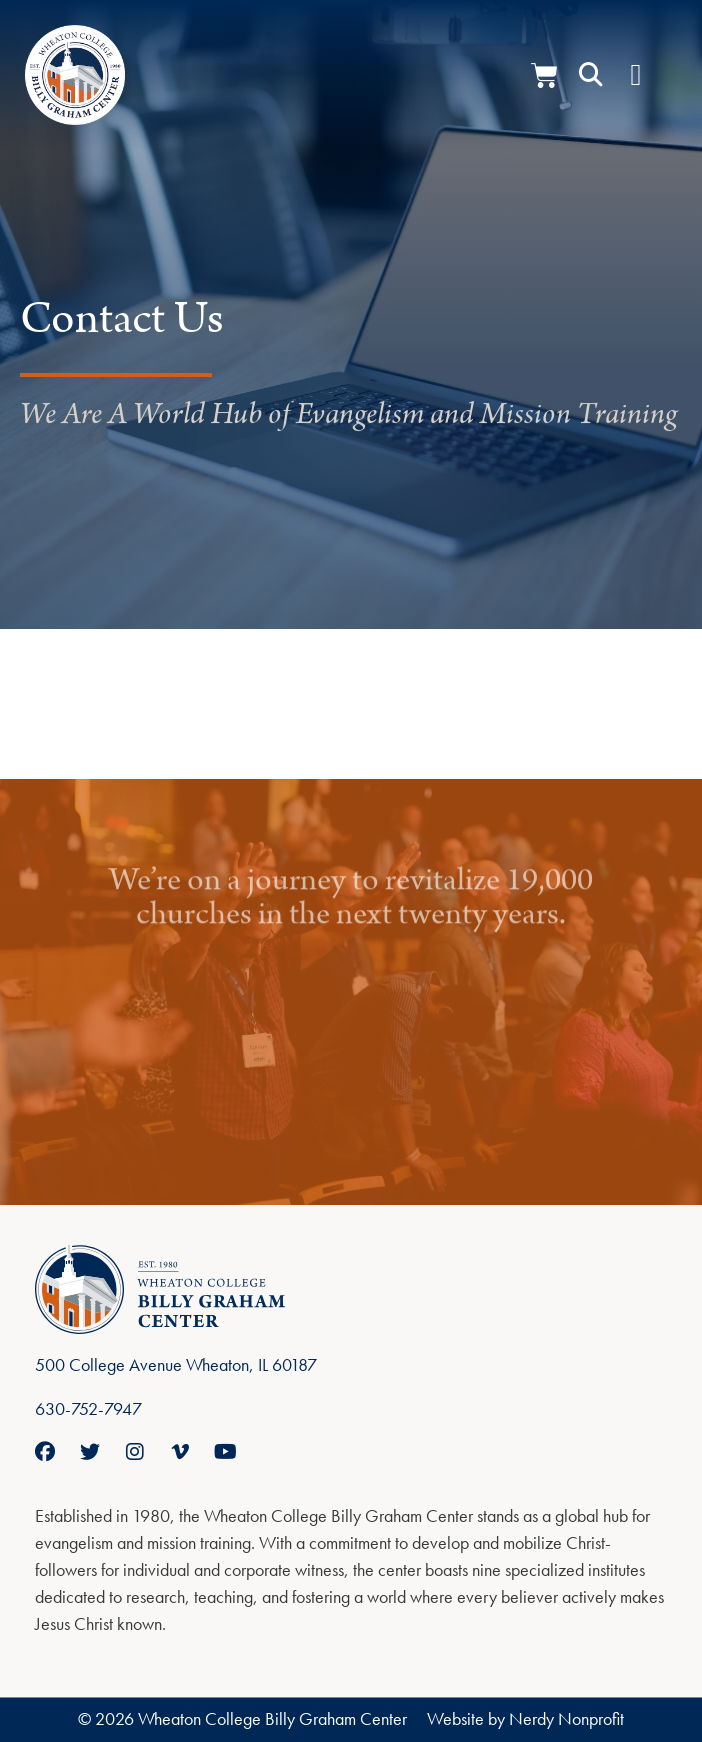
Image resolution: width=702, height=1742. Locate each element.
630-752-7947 (88, 1408)
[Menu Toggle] (635, 75)
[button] (591, 75)
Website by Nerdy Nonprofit (525, 1718)
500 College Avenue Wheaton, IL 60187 (176, 1364)
